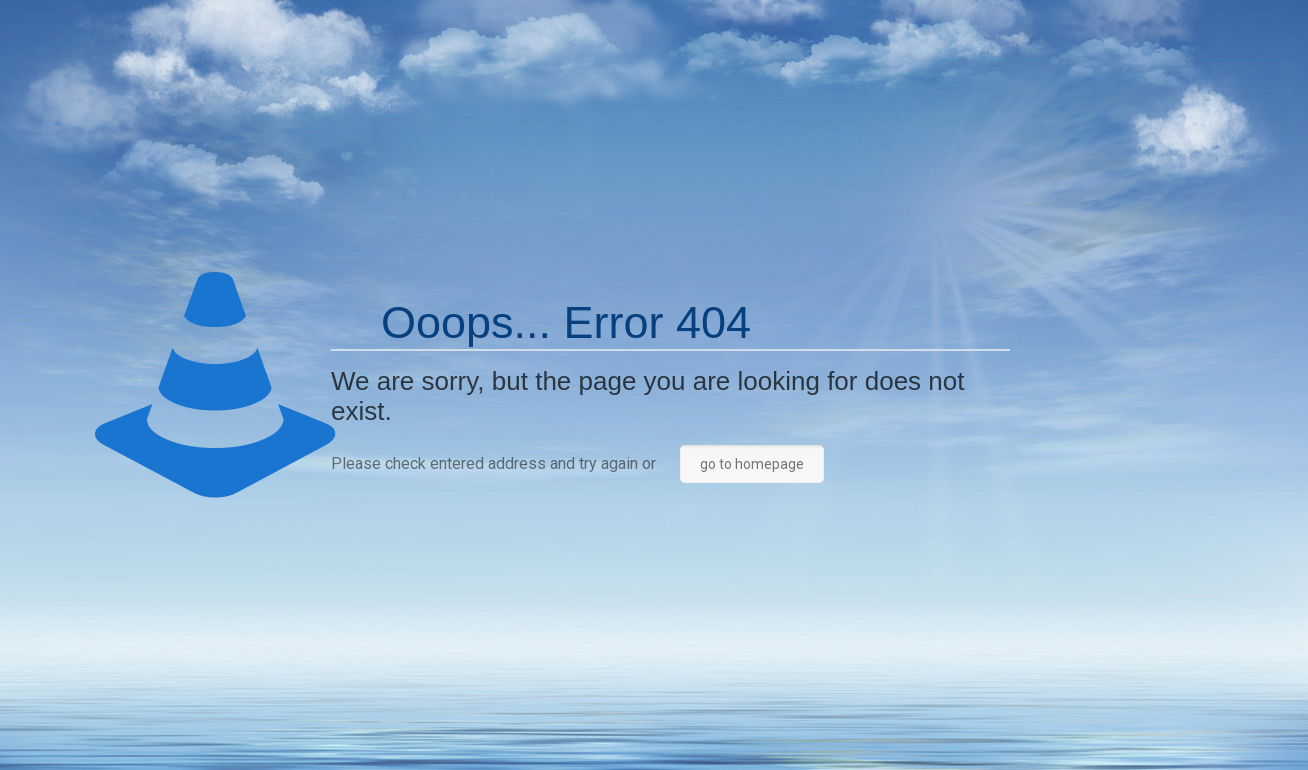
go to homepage (752, 464)
